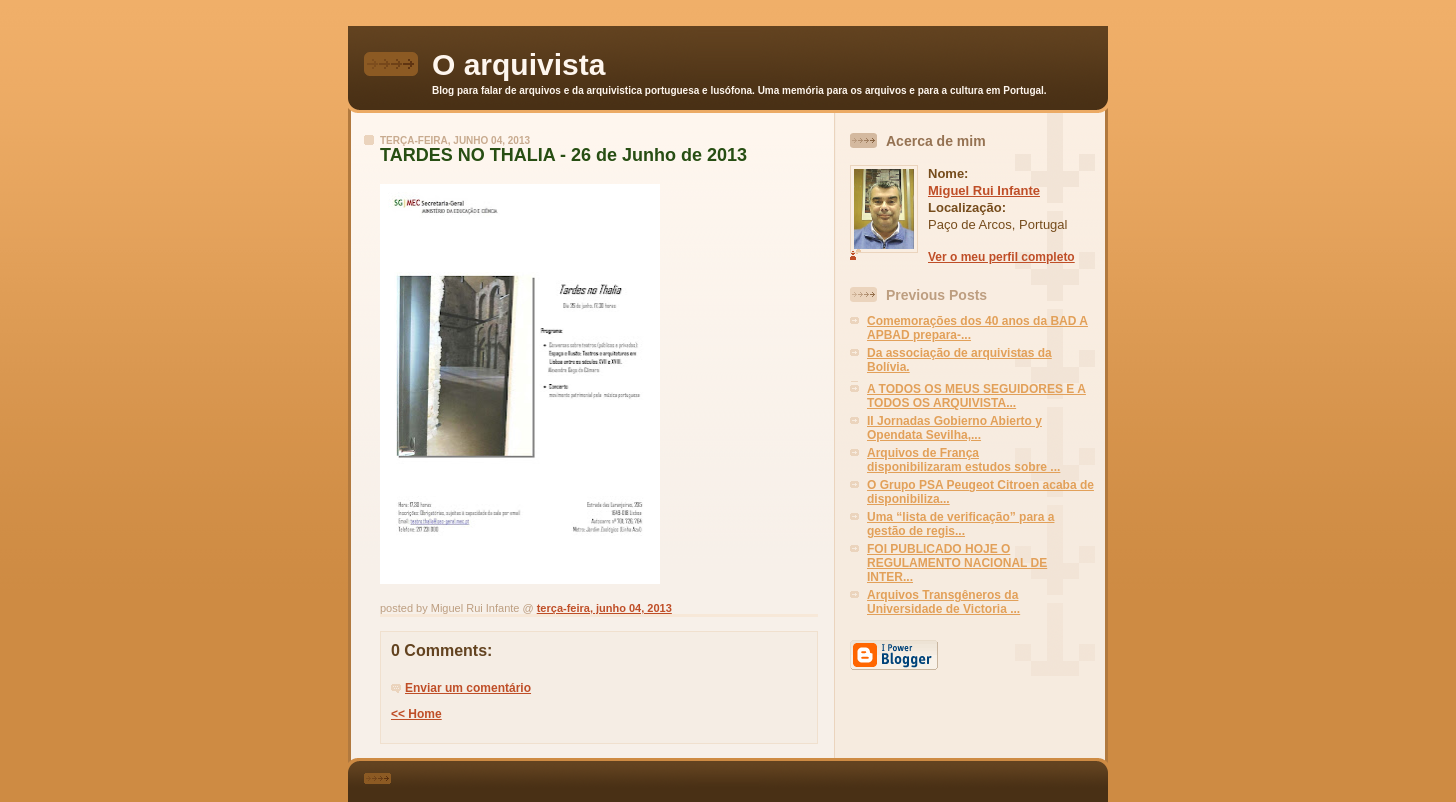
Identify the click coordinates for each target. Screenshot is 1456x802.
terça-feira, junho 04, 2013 (604, 608)
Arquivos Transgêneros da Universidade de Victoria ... (943, 602)
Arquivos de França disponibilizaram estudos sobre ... (963, 460)
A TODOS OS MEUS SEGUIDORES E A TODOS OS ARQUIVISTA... (976, 396)
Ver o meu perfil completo (1001, 257)
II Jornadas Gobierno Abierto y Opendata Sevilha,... (954, 428)
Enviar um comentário (468, 688)
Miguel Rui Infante (984, 190)
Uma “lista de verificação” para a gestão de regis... (960, 524)
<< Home (416, 714)
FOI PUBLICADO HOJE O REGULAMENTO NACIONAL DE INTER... (957, 563)
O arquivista (518, 64)
